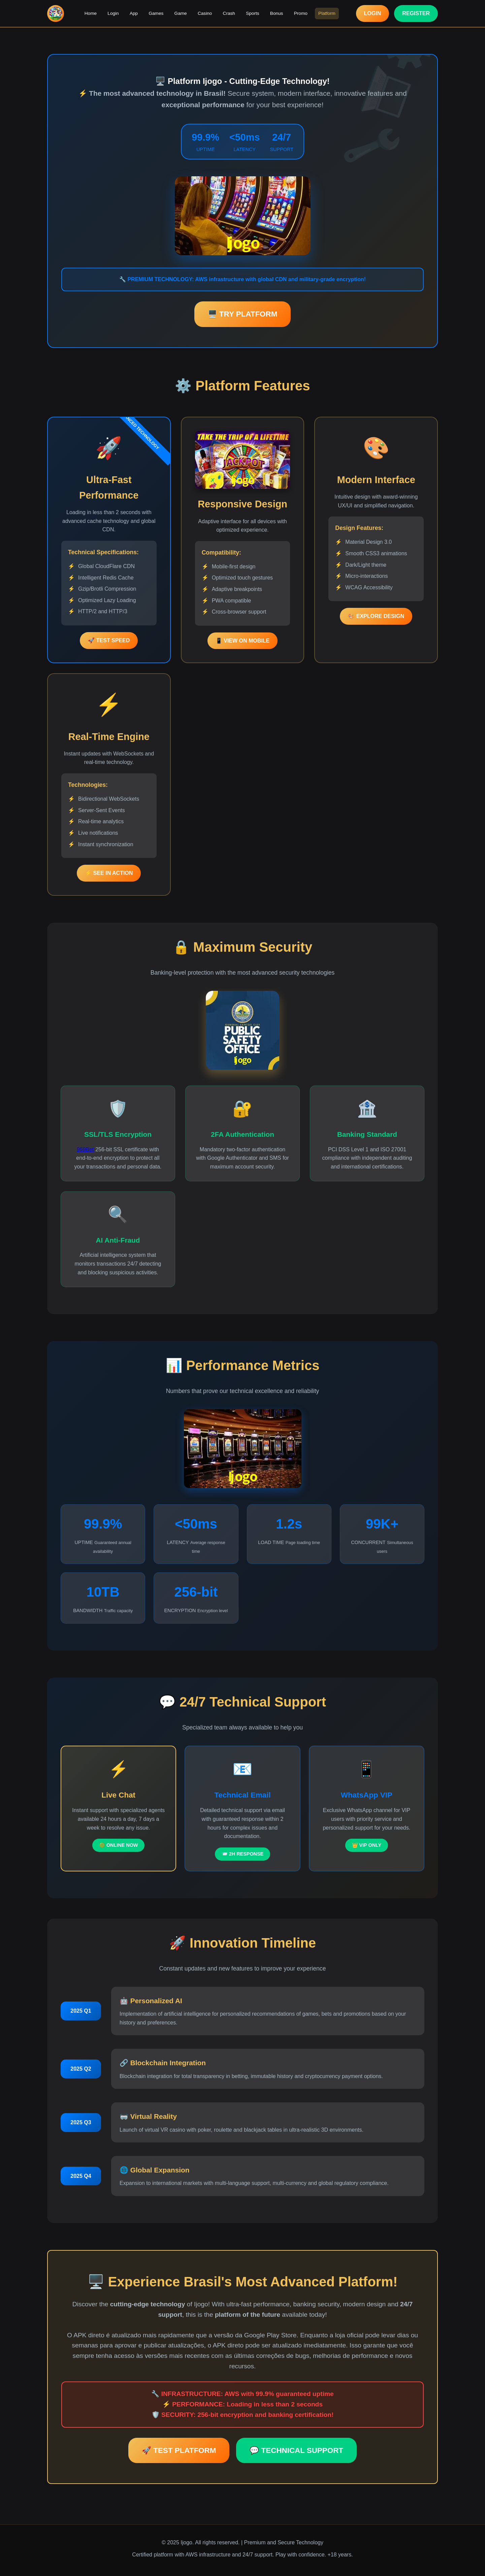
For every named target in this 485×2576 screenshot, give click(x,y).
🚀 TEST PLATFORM (179, 2450)
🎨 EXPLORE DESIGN (376, 616)
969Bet (85, 1149)
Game (180, 13)
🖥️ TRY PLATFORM (243, 314)
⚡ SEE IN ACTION (109, 873)
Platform (326, 13)
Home (91, 13)
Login (113, 13)
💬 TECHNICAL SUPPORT (296, 2450)
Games (156, 13)
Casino (205, 13)
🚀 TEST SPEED (109, 640)
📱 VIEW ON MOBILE (242, 641)
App (134, 13)
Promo (300, 13)
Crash (229, 13)
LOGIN (372, 13)
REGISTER (416, 13)
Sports (252, 13)
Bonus (276, 13)
